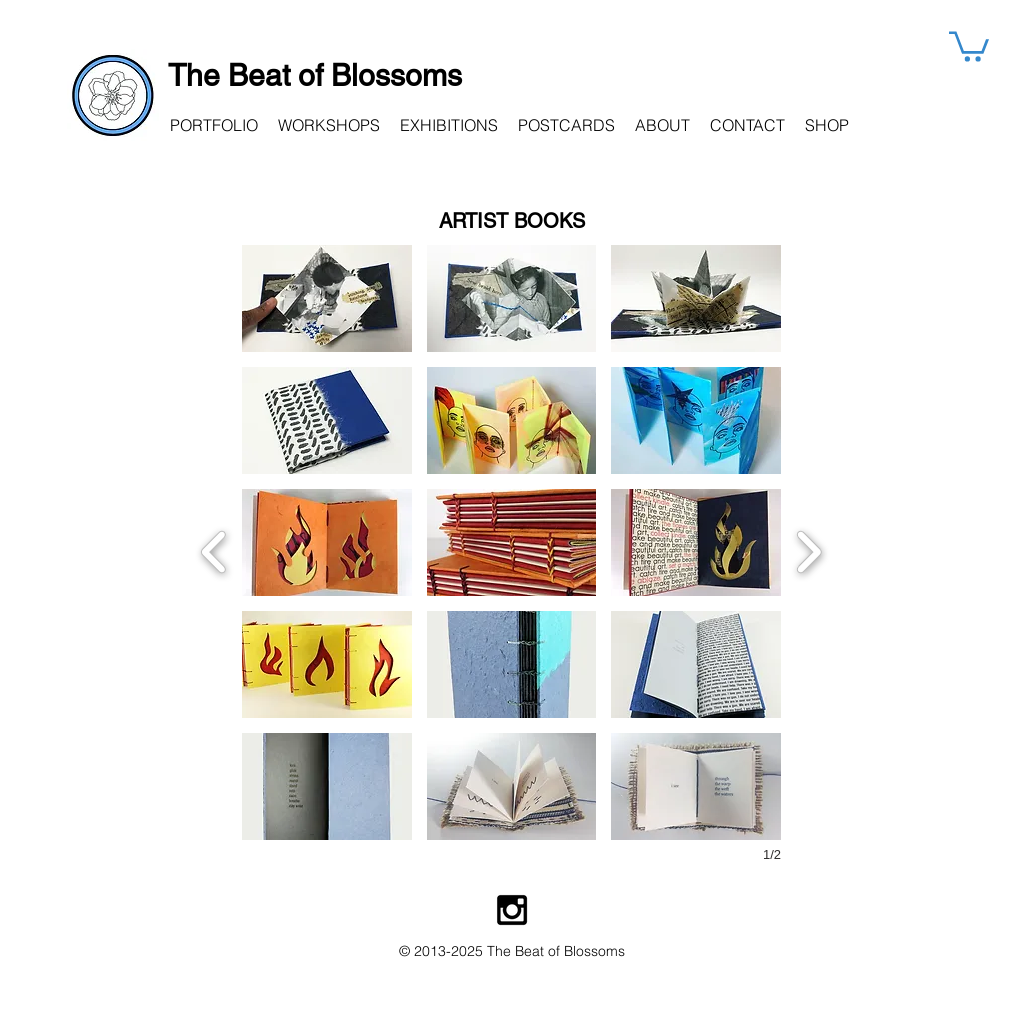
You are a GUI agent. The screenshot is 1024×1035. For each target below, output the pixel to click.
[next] (808, 549)
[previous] (214, 549)
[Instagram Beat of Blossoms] (512, 910)
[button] (969, 45)
